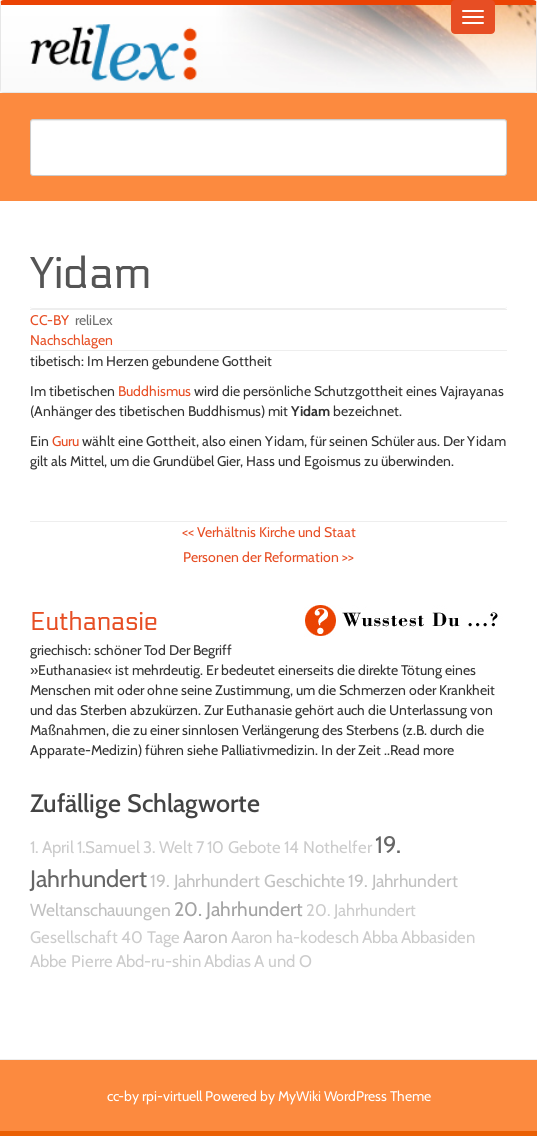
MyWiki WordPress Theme (354, 1096)
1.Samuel (108, 847)
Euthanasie (94, 622)
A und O (283, 961)
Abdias (227, 961)
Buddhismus (154, 391)
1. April (52, 847)
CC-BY (49, 320)
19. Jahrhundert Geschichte (247, 880)
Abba (380, 937)
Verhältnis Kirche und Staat (269, 532)
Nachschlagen (71, 340)
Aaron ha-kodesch (295, 937)
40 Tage (150, 937)
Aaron (205, 936)
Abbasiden (438, 937)
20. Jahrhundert (238, 909)
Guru (65, 441)
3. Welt (168, 847)
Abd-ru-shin (158, 961)
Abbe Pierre (71, 961)
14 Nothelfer (328, 847)
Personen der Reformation (268, 557)
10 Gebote (244, 847)
